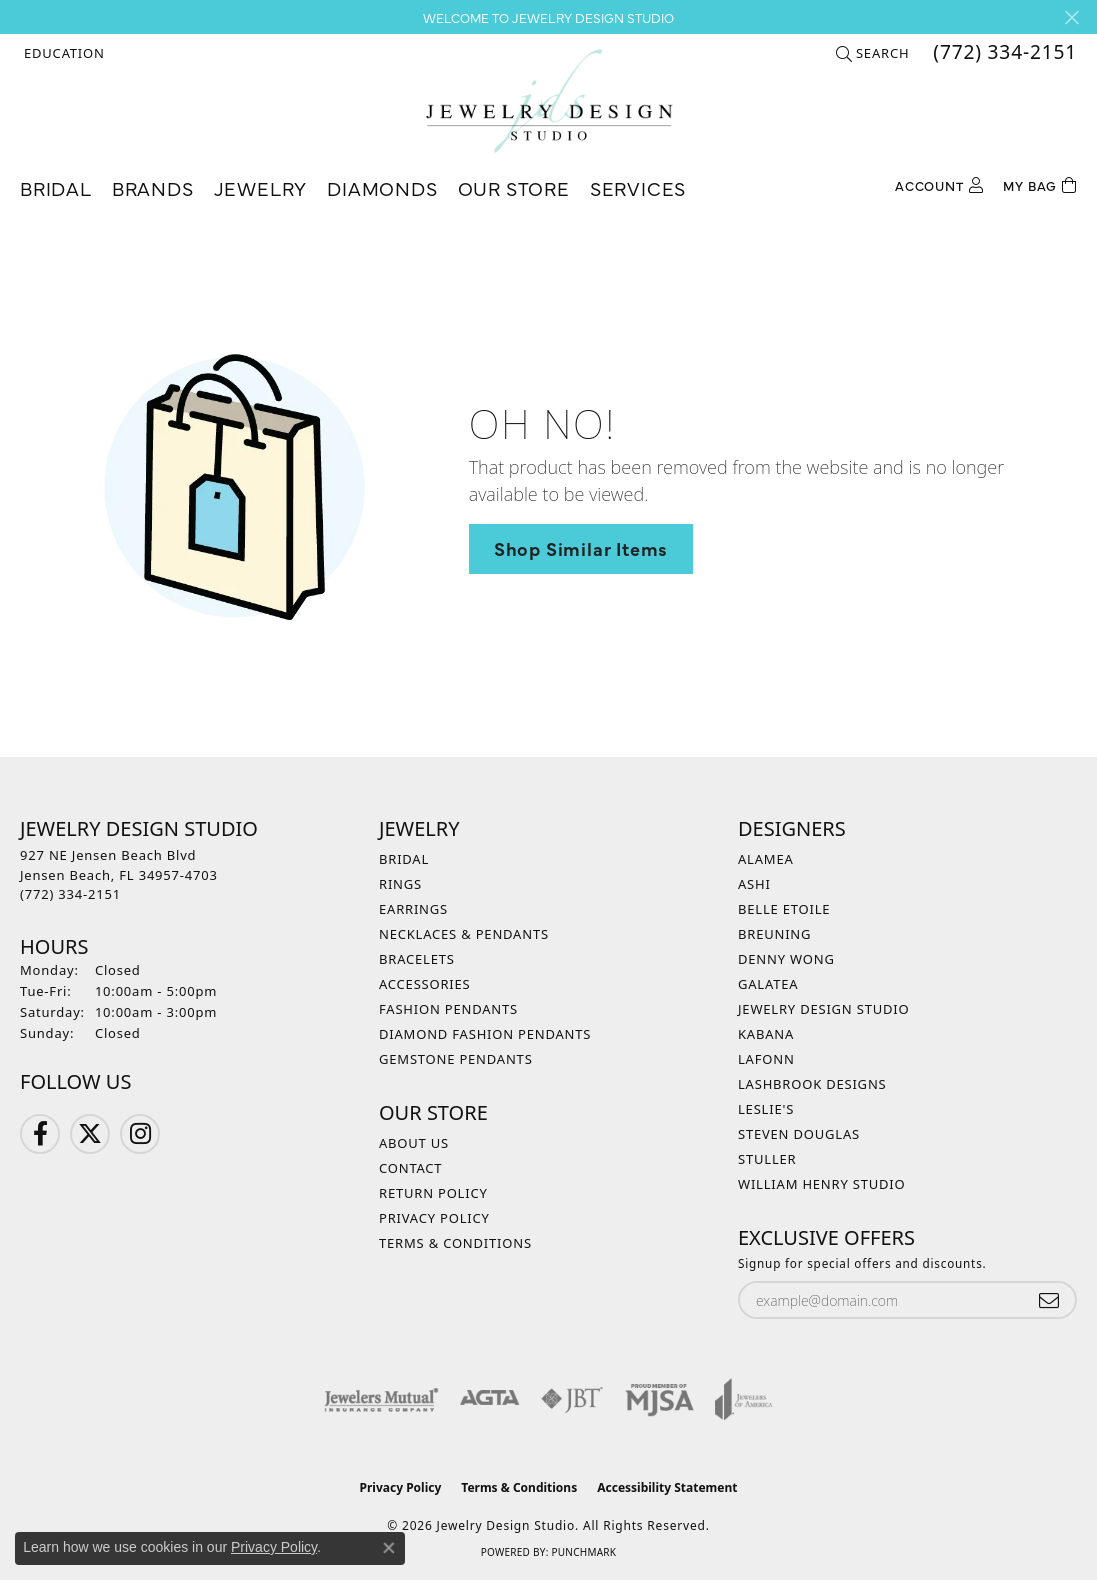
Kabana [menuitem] (766, 1034)
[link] (1003, 53)
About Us (414, 1143)
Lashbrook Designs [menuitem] (812, 1084)
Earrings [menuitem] (413, 909)
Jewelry (261, 187)
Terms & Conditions (455, 1243)
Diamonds (382, 187)
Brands (153, 187)
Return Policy (433, 1193)
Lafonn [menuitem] (766, 1059)
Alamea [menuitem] (766, 859)
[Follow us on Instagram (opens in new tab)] (140, 1134)
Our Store (514, 187)
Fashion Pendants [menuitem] (448, 1009)
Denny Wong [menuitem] (786, 959)
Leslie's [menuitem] (766, 1109)
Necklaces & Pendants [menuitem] (464, 934)
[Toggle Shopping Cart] (1040, 183)
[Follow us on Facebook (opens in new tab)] (40, 1134)
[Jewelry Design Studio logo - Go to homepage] (548, 101)
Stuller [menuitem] (767, 1159)
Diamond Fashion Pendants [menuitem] (485, 1034)
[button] (62, 53)
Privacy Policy (434, 1218)
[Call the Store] (70, 894)
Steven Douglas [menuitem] (799, 1134)
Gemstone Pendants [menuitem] (456, 1059)
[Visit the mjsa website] (660, 1399)
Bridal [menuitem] (404, 859)
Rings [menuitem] (400, 884)
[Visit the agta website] (489, 1399)
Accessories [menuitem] (425, 984)
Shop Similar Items (581, 548)
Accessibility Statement (667, 1487)
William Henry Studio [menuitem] (822, 1184)
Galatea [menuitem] (768, 984)
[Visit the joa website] (744, 1399)
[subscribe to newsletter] (1049, 1300)
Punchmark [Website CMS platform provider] (583, 1552)
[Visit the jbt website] (572, 1399)
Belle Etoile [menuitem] (784, 909)
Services (638, 187)
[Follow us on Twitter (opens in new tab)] (90, 1134)
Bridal (56, 187)
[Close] (1071, 17)
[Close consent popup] (389, 1548)
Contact (410, 1168)
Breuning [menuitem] (774, 934)
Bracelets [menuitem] (417, 959)
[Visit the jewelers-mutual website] (381, 1399)
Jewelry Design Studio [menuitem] (823, 1009)
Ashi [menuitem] (754, 884)
